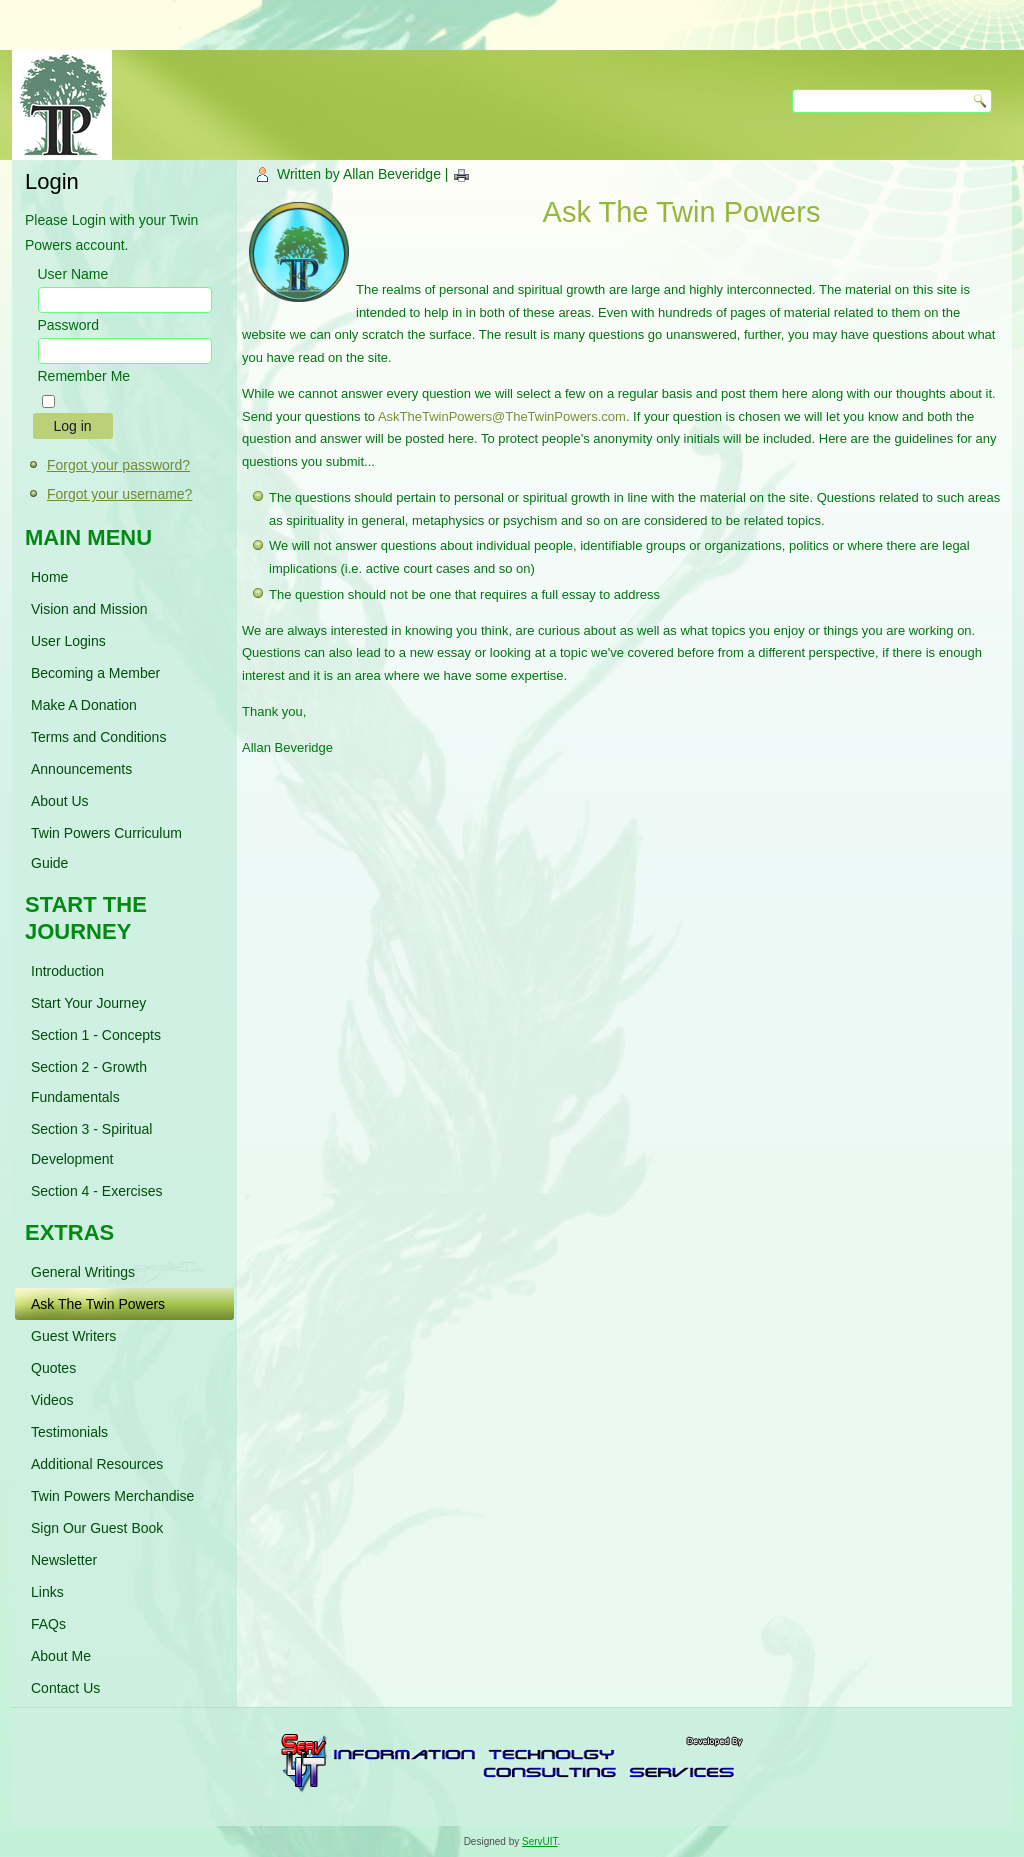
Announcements (81, 769)
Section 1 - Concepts (96, 1035)
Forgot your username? (120, 494)
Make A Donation (84, 705)
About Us (60, 801)
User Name (73, 274)
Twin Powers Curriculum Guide (106, 848)
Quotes (53, 1368)
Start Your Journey (88, 1003)
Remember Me (84, 376)
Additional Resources (97, 1464)
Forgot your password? (118, 465)
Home (49, 577)
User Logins (68, 641)
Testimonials (69, 1432)
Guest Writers (73, 1336)
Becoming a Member (95, 673)
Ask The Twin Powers (98, 1304)
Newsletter (64, 1560)
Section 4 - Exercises (97, 1191)
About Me (61, 1656)
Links (47, 1592)
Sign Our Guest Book (97, 1528)
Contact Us (65, 1688)
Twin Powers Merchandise (112, 1496)
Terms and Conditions (98, 737)
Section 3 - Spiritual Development (91, 1144)
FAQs (48, 1624)
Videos (52, 1400)
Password (68, 325)
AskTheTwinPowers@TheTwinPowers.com (502, 416)
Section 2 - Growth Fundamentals (89, 1082)
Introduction (67, 971)
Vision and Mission (89, 609)
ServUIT (540, 1841)
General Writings (83, 1272)
